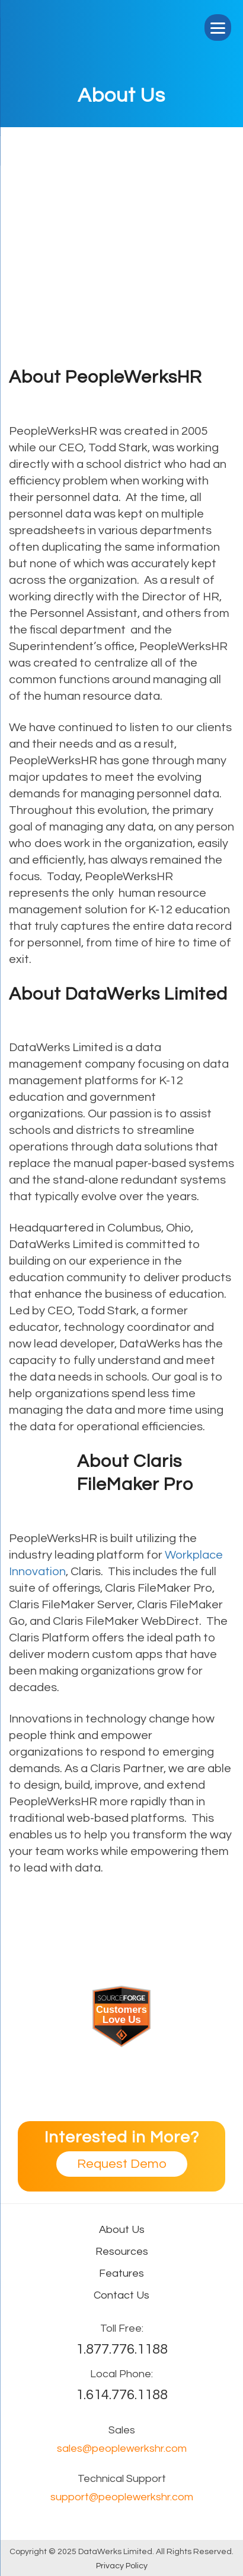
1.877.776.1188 (122, 2349)
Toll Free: (121, 2328)
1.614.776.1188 (122, 2394)
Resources (121, 2251)
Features (121, 2273)
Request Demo (122, 2164)
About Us (122, 2229)
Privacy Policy (122, 2566)
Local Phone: (121, 2374)
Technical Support (122, 2478)
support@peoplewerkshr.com (121, 2497)
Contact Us (121, 2295)
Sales (121, 2430)
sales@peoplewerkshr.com (122, 2448)
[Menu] (217, 27)
